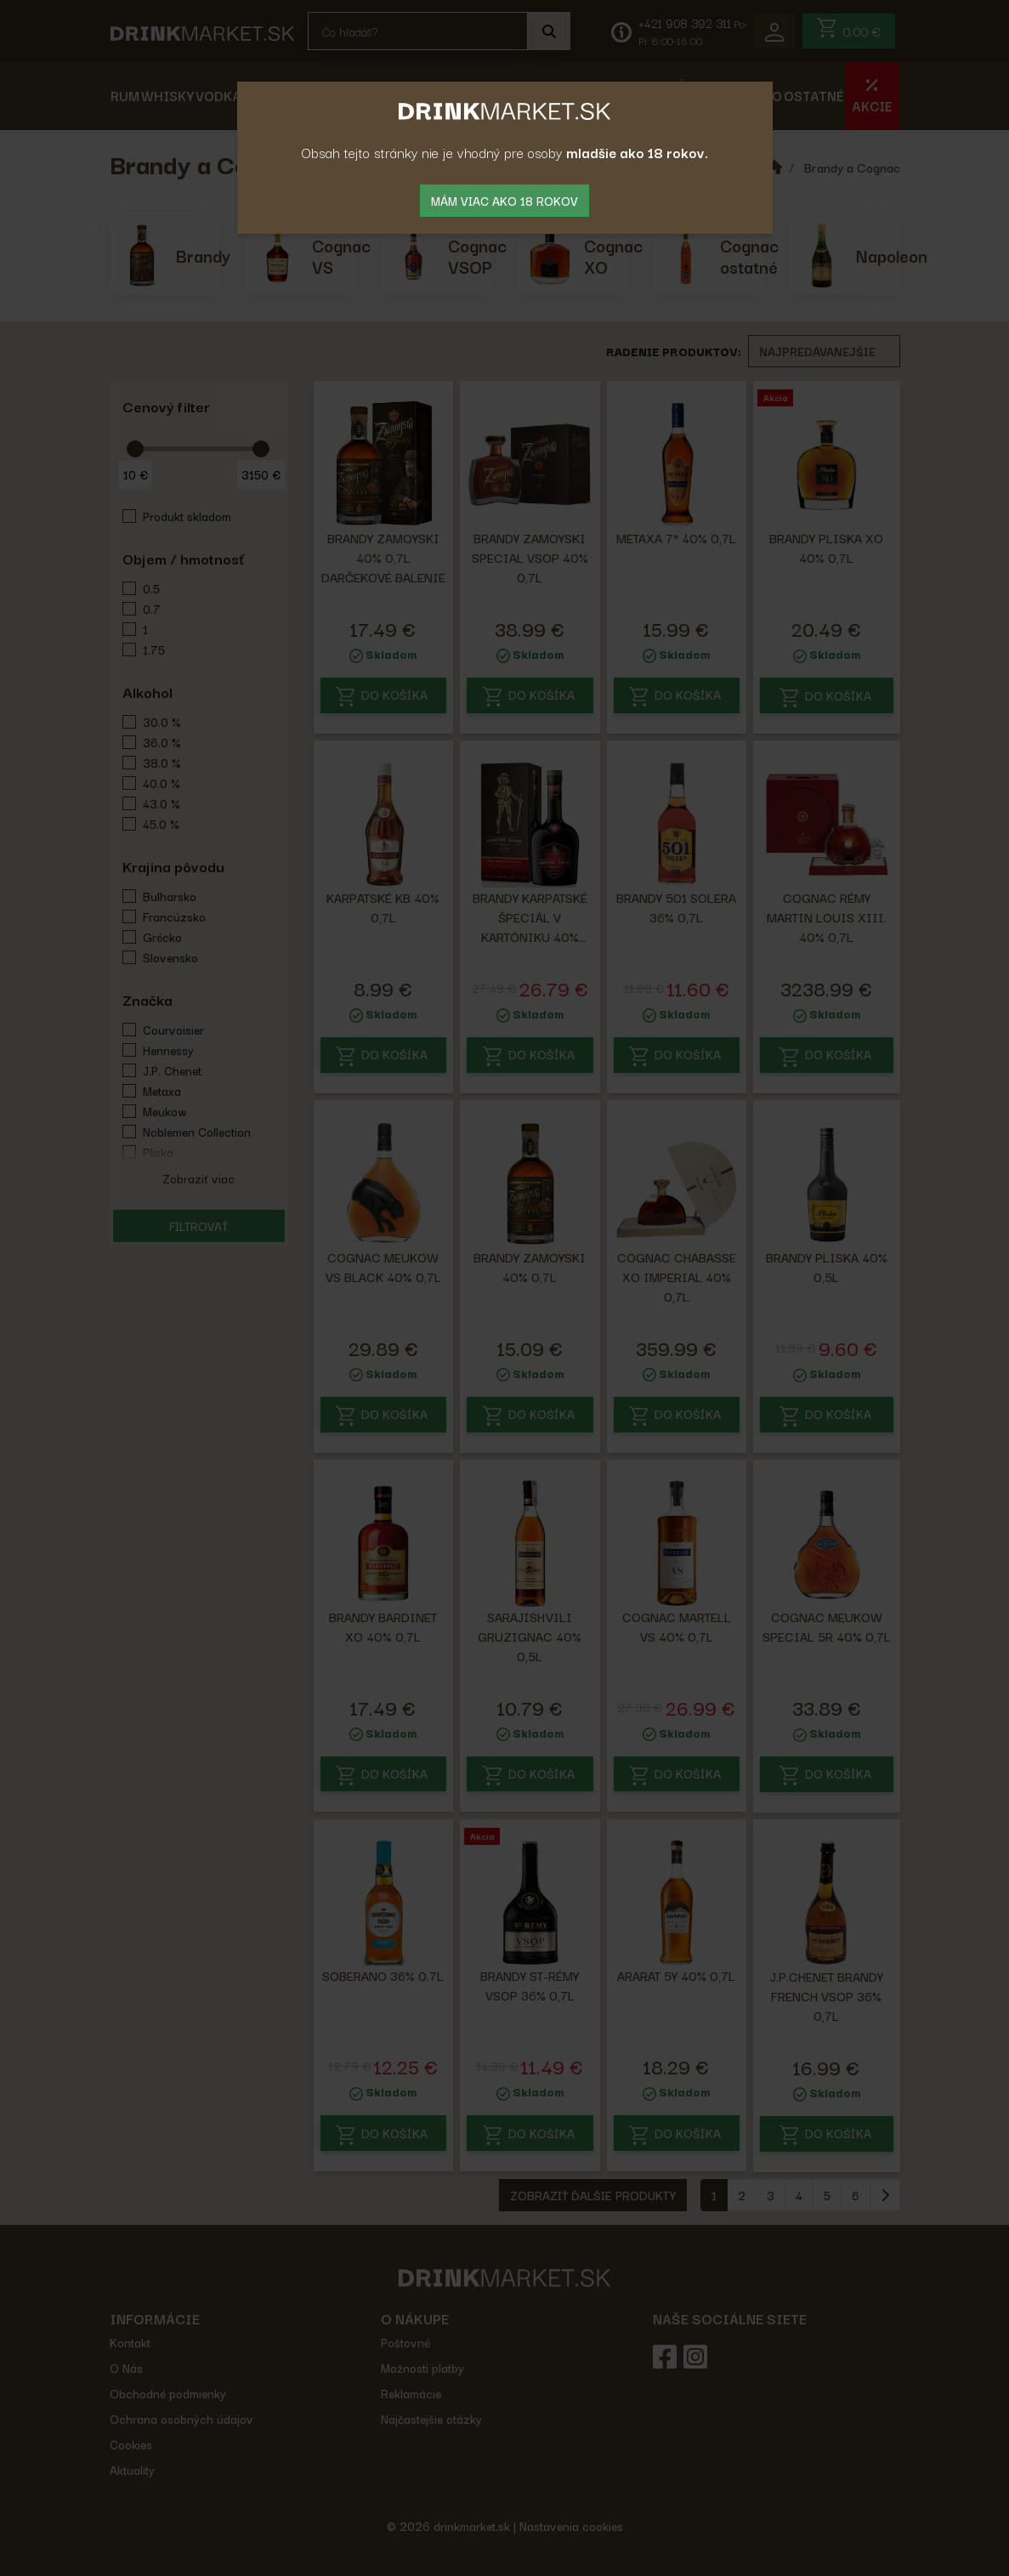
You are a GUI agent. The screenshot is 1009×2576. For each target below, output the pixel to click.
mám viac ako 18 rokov (504, 200)
